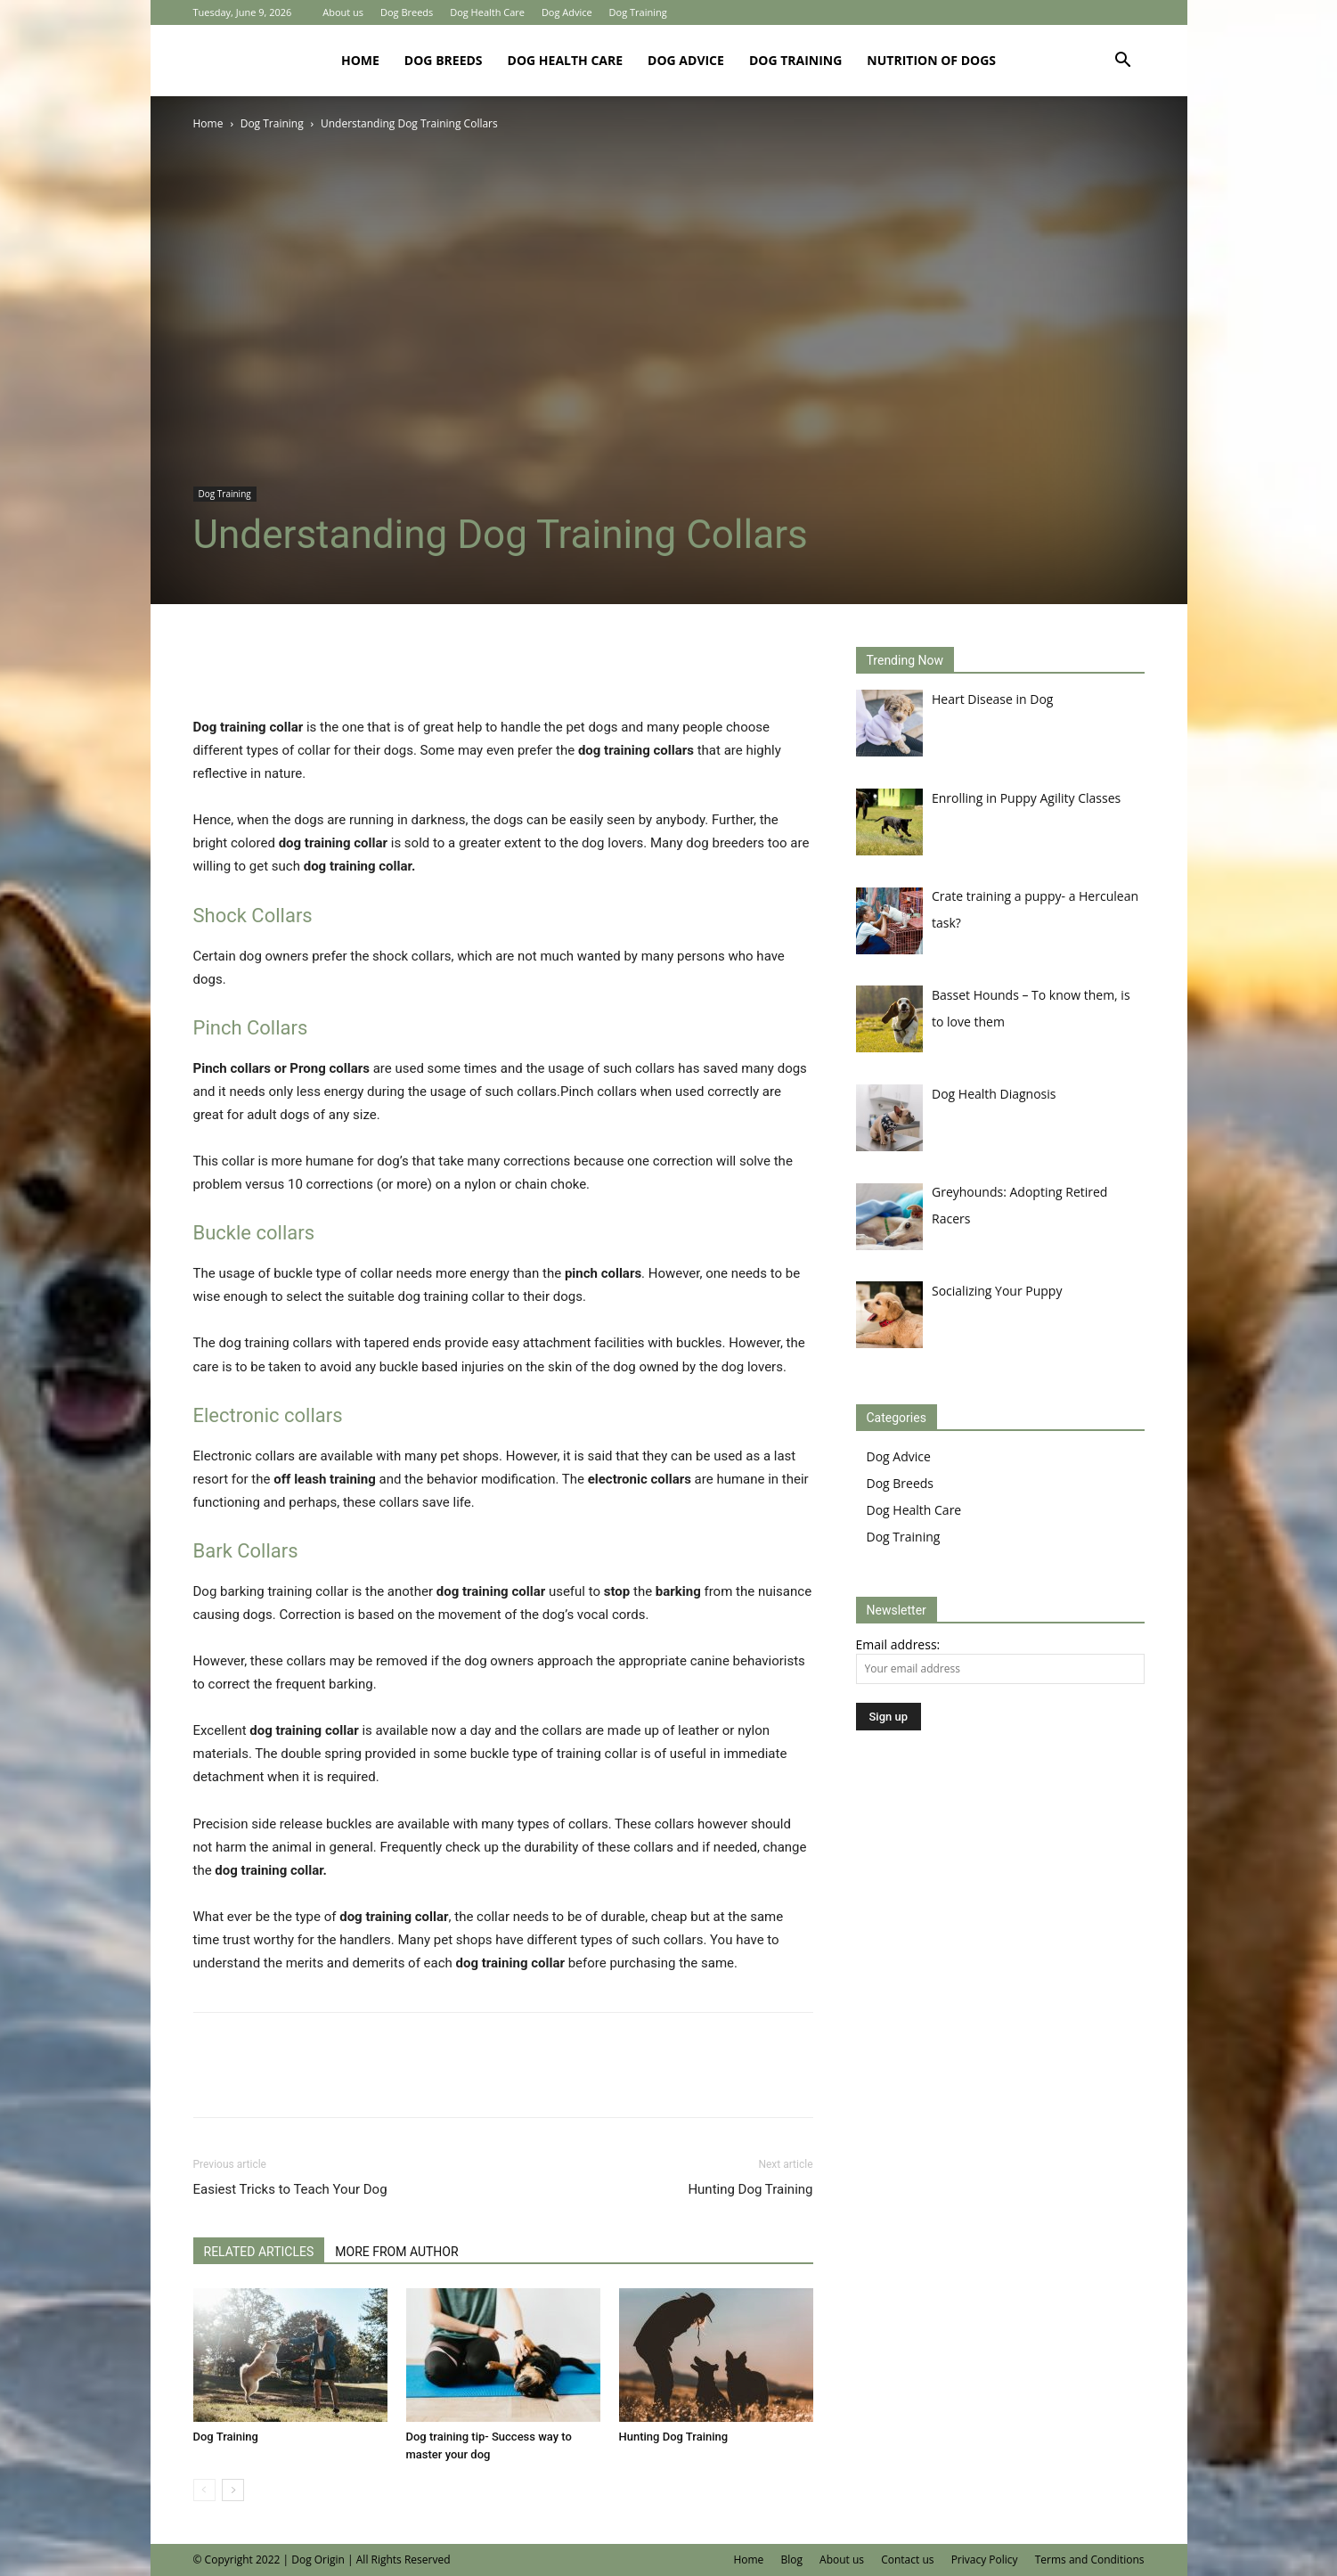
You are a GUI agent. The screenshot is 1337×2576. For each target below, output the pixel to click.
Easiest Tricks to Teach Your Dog (290, 2189)
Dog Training (638, 12)
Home (360, 60)
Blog (791, 2559)
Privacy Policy (984, 2559)
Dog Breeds (406, 12)
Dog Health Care (487, 12)
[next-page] (233, 2490)
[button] (1123, 61)
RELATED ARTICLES (259, 2252)
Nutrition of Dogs (931, 60)
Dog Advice (567, 12)
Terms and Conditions (1090, 2559)
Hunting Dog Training (750, 2189)
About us (342, 12)
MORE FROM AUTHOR (396, 2252)
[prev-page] (204, 2490)
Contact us (907, 2559)
